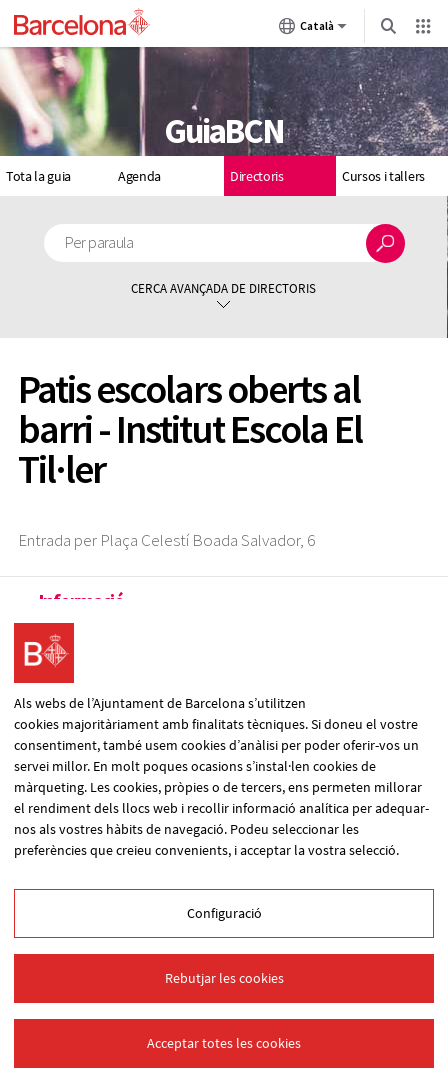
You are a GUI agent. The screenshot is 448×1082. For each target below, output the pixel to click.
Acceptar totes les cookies (224, 1043)
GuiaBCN (224, 131)
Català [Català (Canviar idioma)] (313, 30)
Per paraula (99, 242)
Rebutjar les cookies (224, 978)
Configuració (224, 913)
